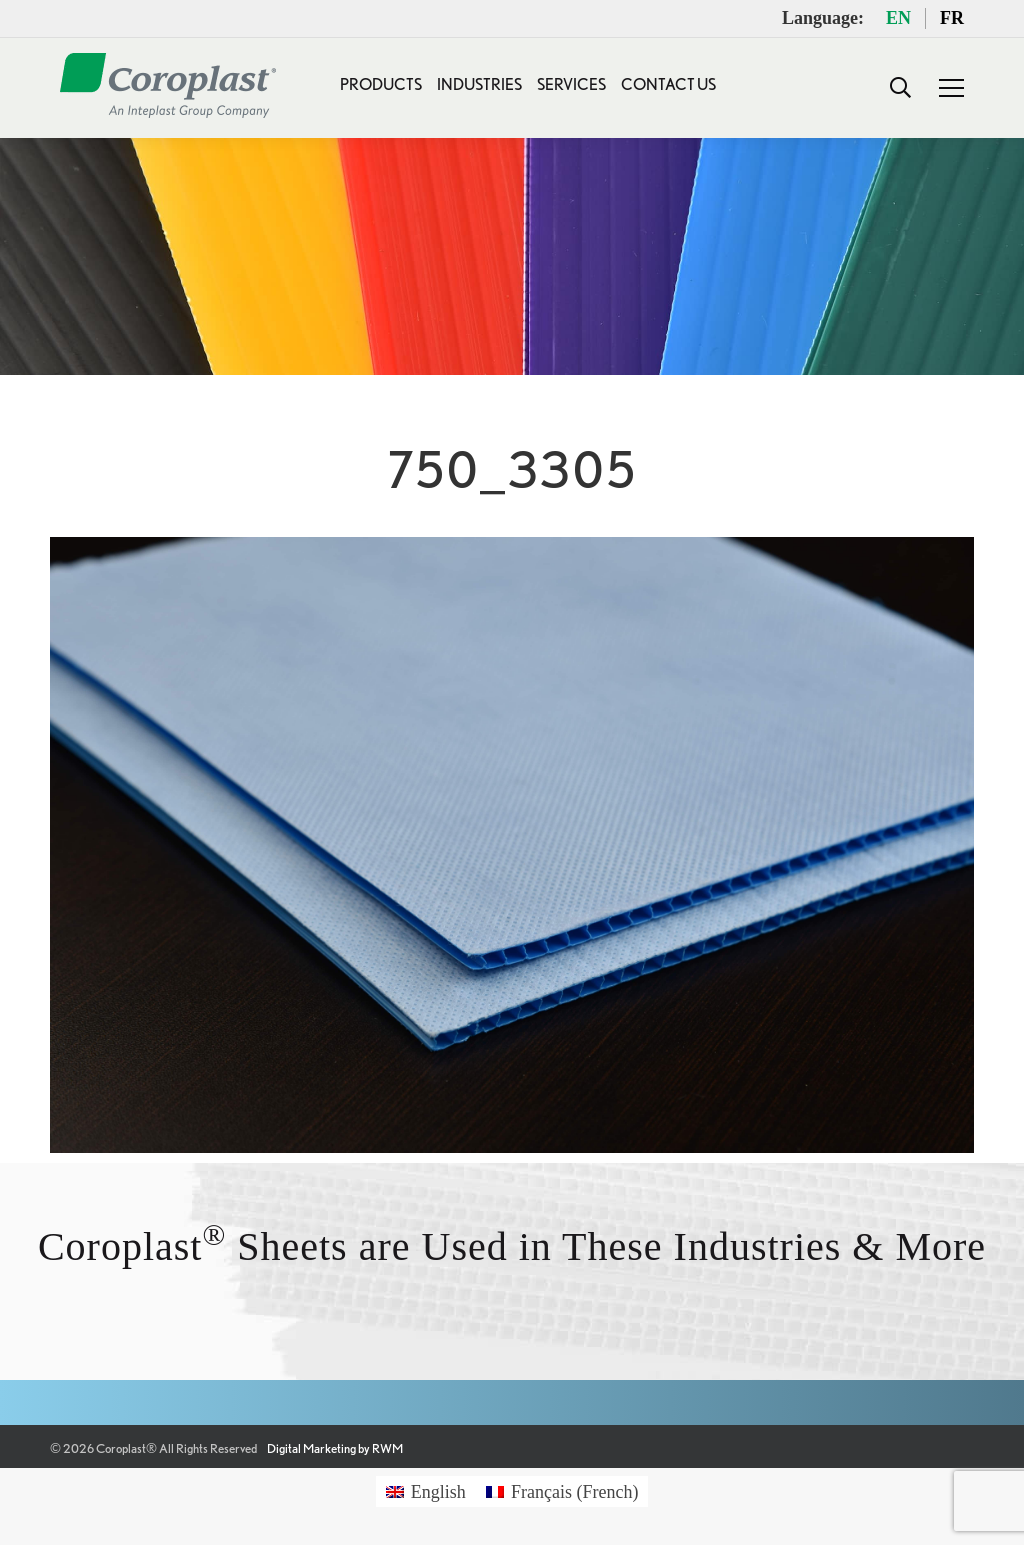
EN (898, 18)
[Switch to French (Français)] (562, 1491)
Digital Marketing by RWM (335, 1448)
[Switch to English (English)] (426, 1491)
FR (952, 18)
